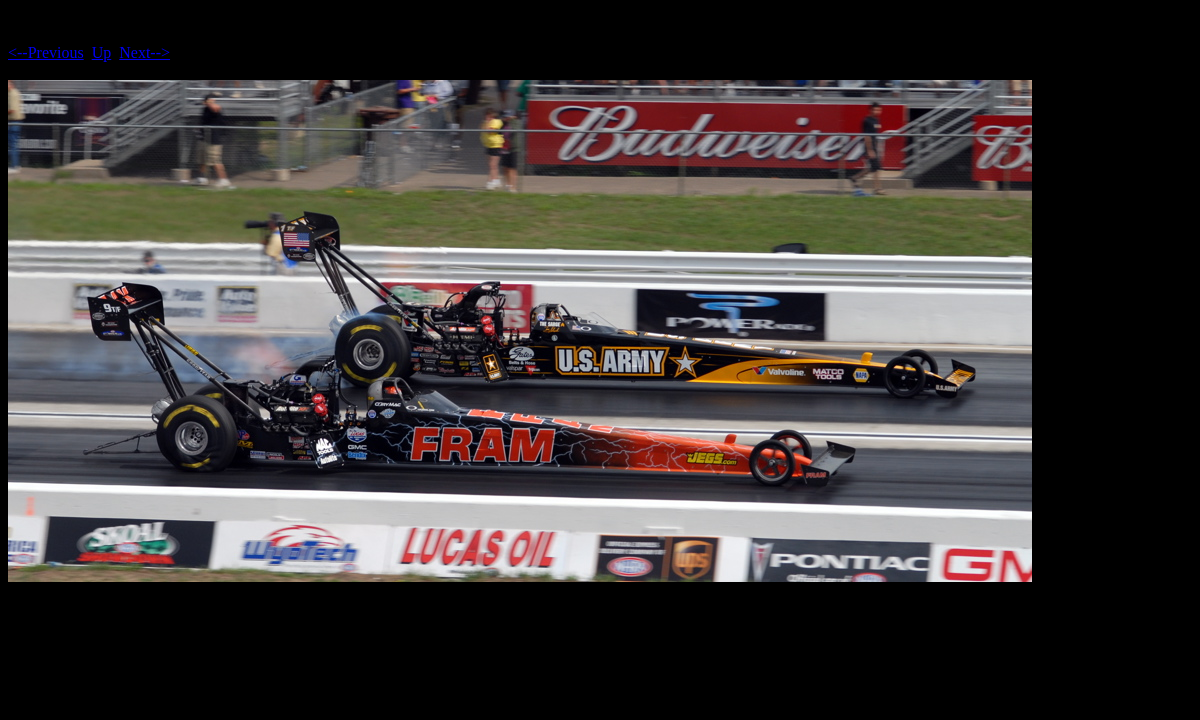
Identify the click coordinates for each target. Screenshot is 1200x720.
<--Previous (46, 52)
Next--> (144, 52)
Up (102, 52)
